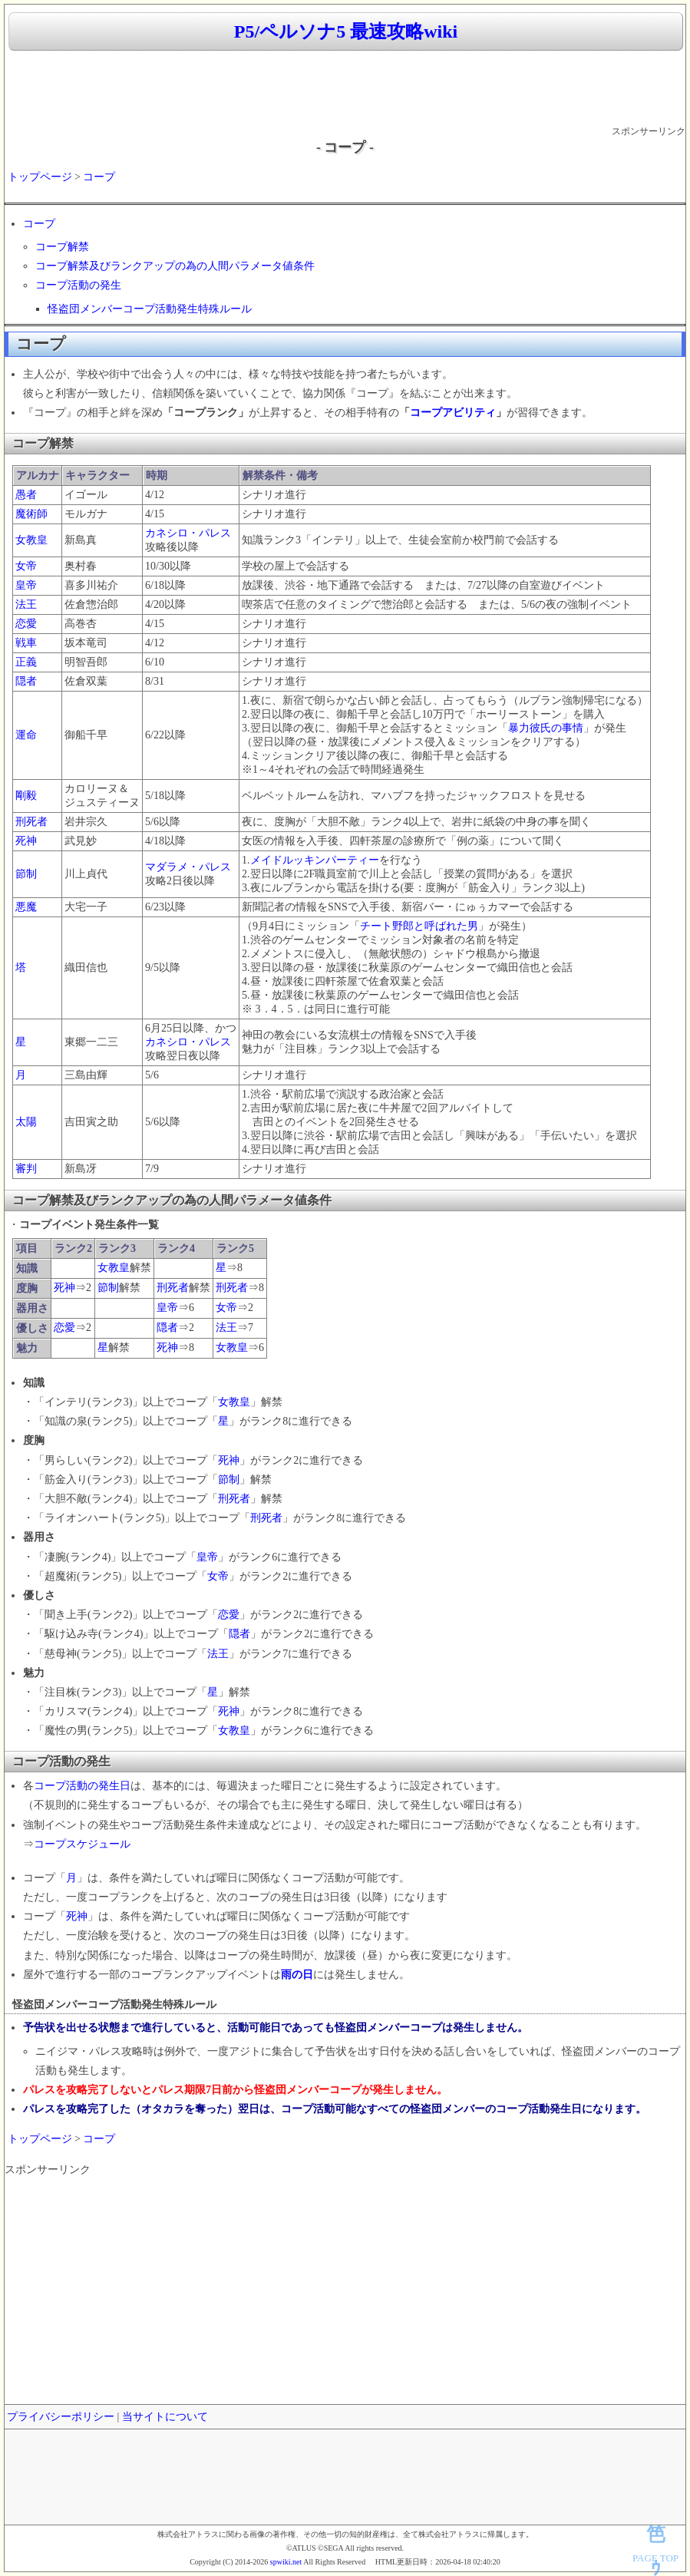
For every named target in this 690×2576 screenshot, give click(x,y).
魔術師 (31, 514)
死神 (26, 841)
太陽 (26, 1122)
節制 (26, 874)
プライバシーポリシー (60, 2416)
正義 (26, 662)
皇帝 (26, 585)
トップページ (40, 177)
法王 (26, 604)
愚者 (26, 494)
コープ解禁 (62, 247)
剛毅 (26, 795)
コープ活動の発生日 (82, 1786)
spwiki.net (286, 2562)
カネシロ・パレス (188, 533)
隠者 (26, 681)
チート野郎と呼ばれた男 (419, 926)
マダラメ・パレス (188, 867)
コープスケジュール (82, 1844)
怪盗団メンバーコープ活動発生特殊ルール (150, 309)
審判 (26, 1168)
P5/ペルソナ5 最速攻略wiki (345, 31)
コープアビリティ (453, 412)
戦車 (26, 643)
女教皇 (31, 540)
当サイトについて (165, 2416)
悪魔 (26, 907)
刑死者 (31, 821)
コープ (99, 177)
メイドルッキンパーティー (314, 860)
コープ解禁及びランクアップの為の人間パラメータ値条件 (175, 266)
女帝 (26, 566)
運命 (26, 735)
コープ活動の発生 (78, 285)
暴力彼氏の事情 (545, 728)
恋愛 (26, 623)
